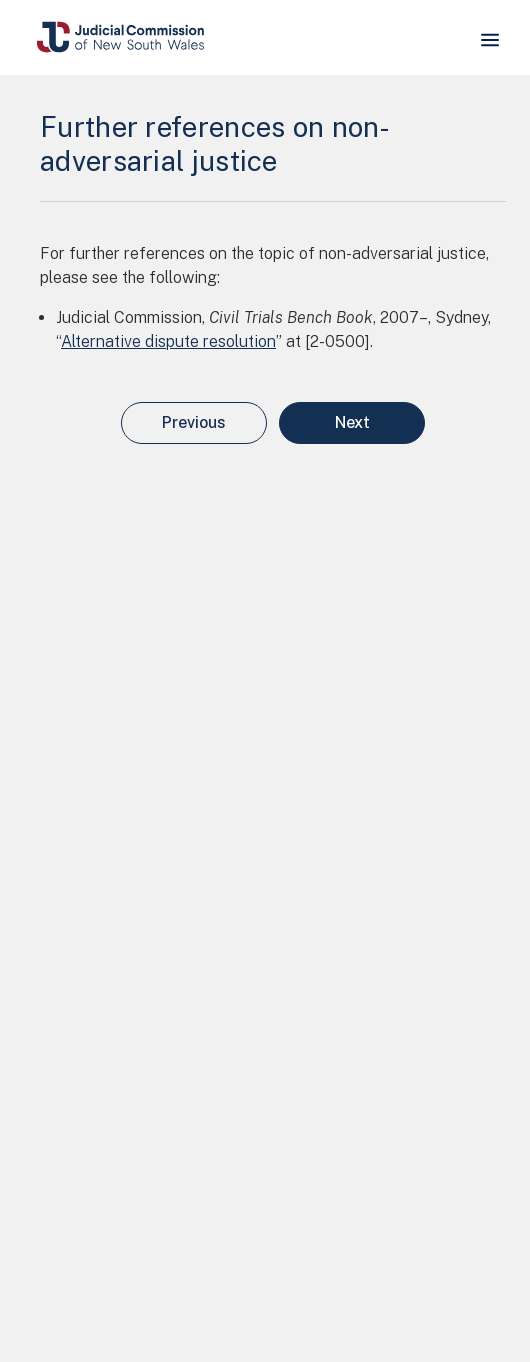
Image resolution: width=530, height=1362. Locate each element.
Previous (194, 422)
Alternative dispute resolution (168, 341)
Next (352, 422)
